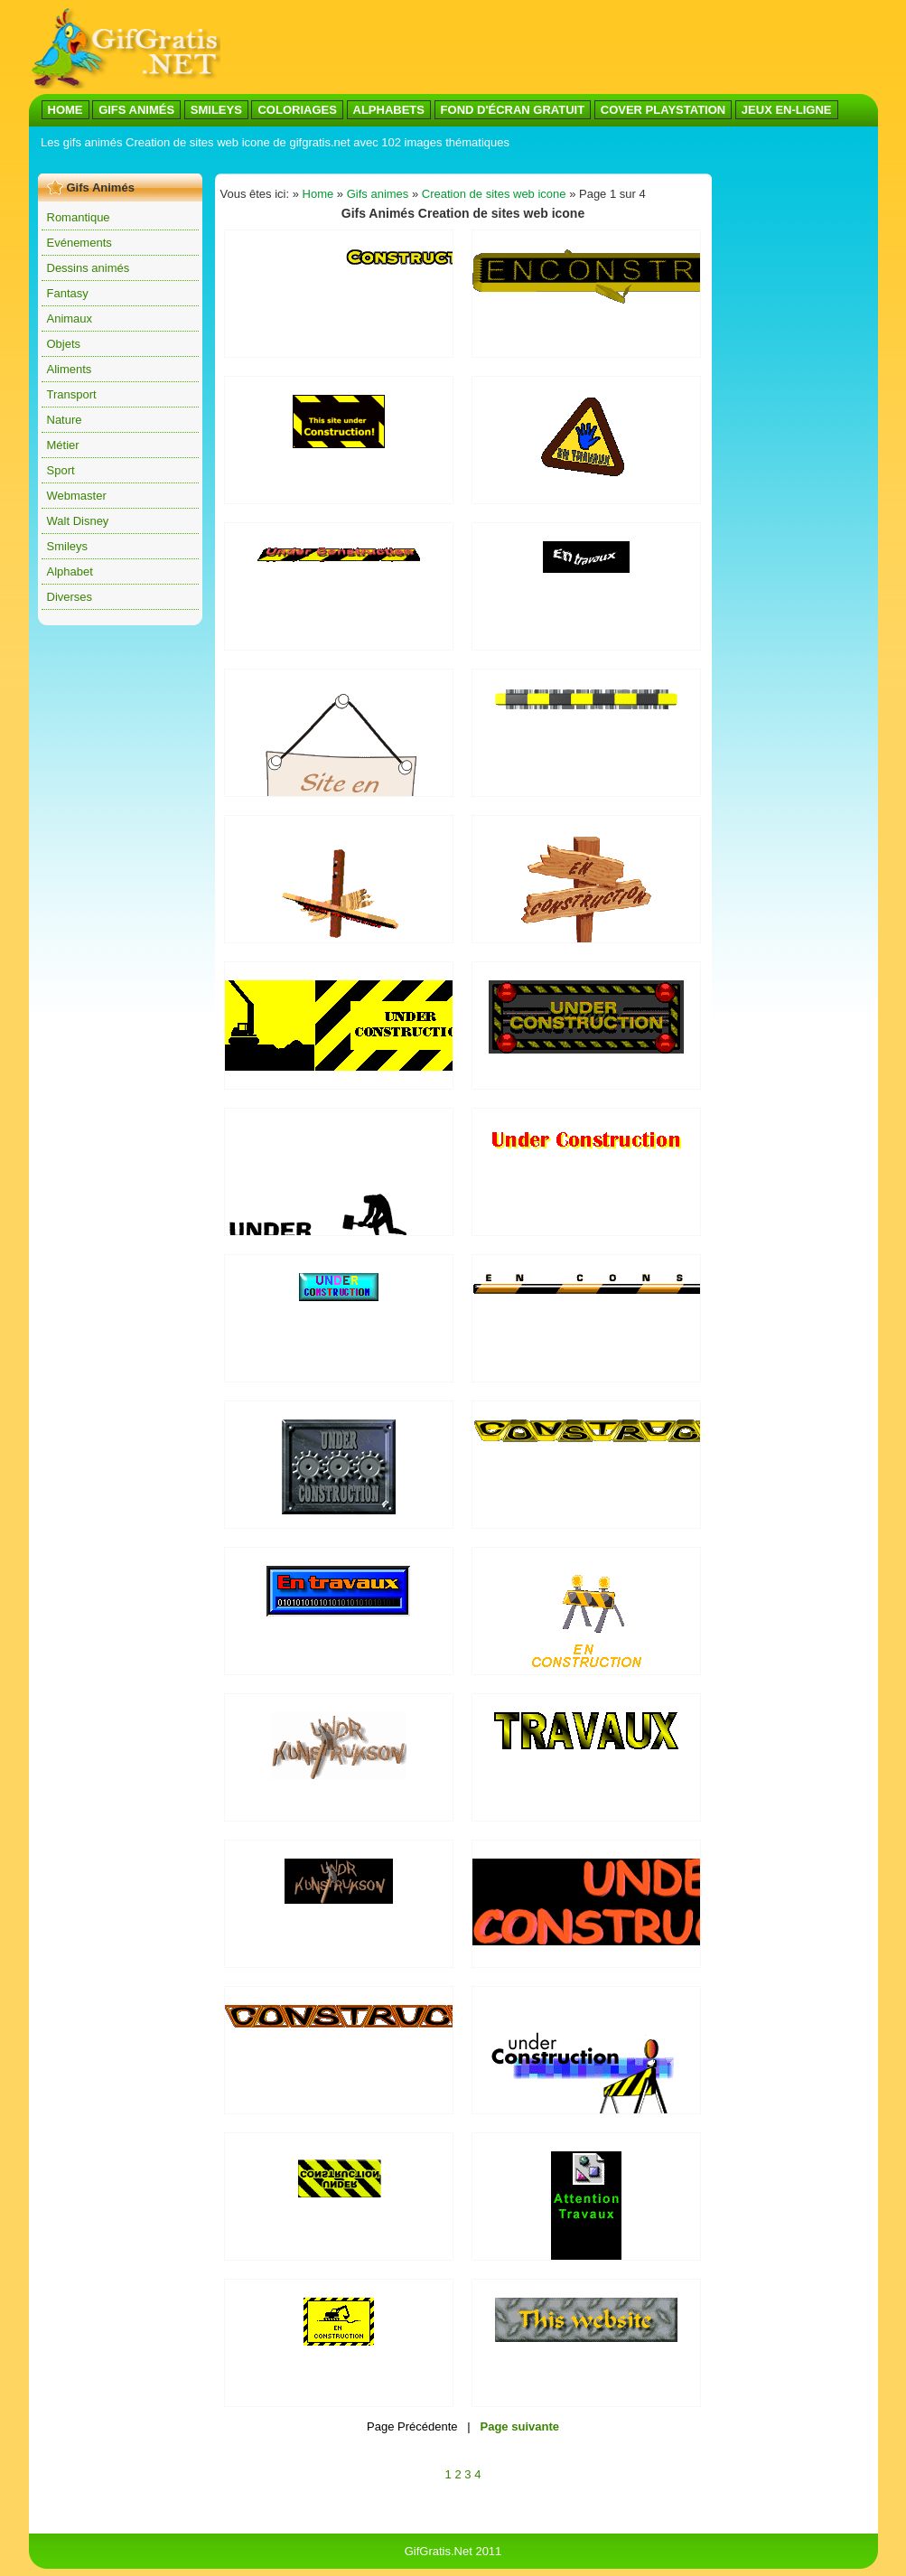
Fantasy (68, 293)
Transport (72, 394)
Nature (64, 419)
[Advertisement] (367, 161)
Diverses (70, 597)
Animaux (70, 318)
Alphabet (70, 571)
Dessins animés (88, 268)
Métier (63, 445)
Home (318, 194)
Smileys (68, 546)
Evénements (79, 242)
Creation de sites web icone (494, 194)
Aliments (69, 369)
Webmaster (77, 495)
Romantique (78, 217)
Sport (61, 470)
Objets (64, 344)
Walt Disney (78, 521)
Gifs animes (378, 194)
